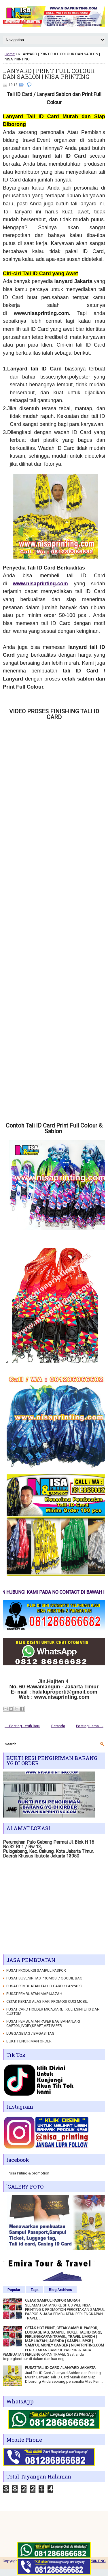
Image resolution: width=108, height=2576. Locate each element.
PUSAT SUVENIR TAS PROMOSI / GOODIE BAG (44, 1978)
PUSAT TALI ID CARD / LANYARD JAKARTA (60, 2367)
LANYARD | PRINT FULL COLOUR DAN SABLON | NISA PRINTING (49, 73)
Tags (35, 2290)
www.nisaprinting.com (40, 583)
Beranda (58, 1726)
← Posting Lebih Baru (22, 1726)
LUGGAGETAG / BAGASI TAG (30, 2033)
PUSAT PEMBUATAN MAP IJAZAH (34, 1994)
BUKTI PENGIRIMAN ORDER (29, 2041)
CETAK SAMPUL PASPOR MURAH (52, 2300)
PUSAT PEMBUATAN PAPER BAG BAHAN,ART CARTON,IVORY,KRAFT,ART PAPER (43, 2023)
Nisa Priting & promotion (29, 2173)
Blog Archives (60, 2290)
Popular (13, 2290)
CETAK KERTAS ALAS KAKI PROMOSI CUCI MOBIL (47, 2001)
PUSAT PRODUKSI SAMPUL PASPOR (36, 1970)
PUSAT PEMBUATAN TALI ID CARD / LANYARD (44, 1986)
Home (10, 54)
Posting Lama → (89, 1726)
